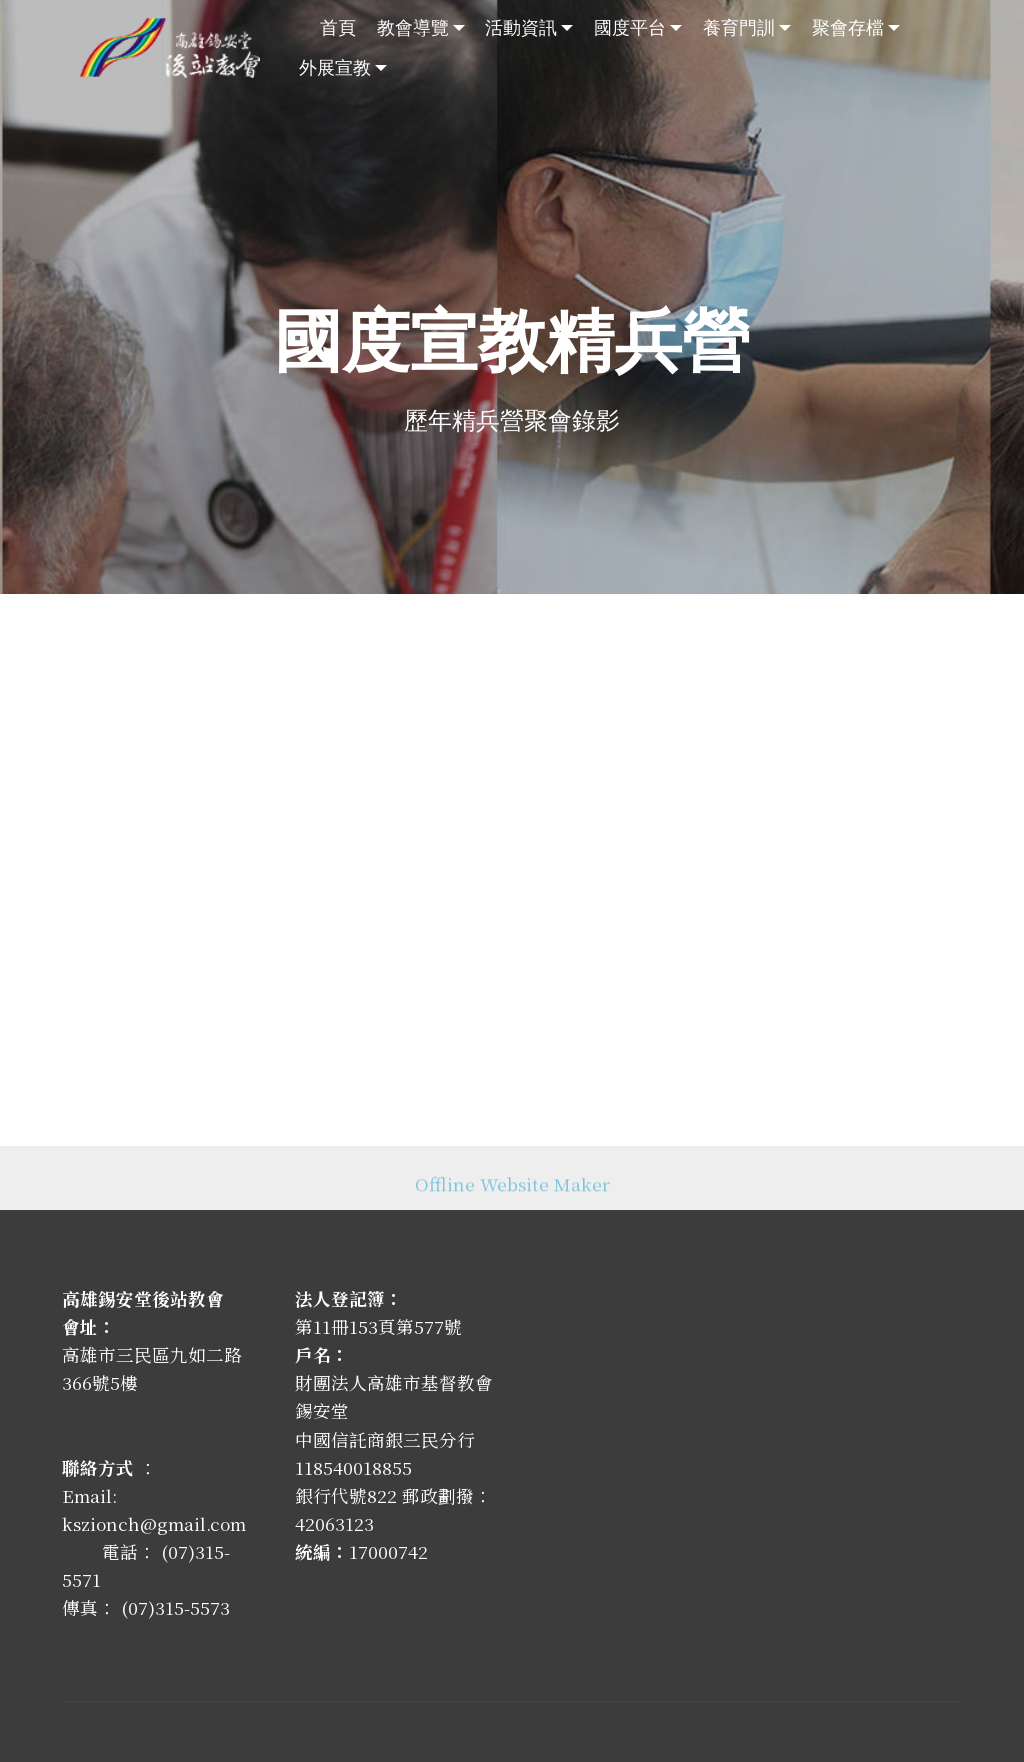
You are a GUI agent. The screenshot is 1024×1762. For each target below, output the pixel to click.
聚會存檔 (848, 27)
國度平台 (630, 27)
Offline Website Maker (512, 1191)
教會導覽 (413, 27)
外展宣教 (335, 67)
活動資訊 (521, 27)
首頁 (338, 27)
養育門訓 (739, 27)
